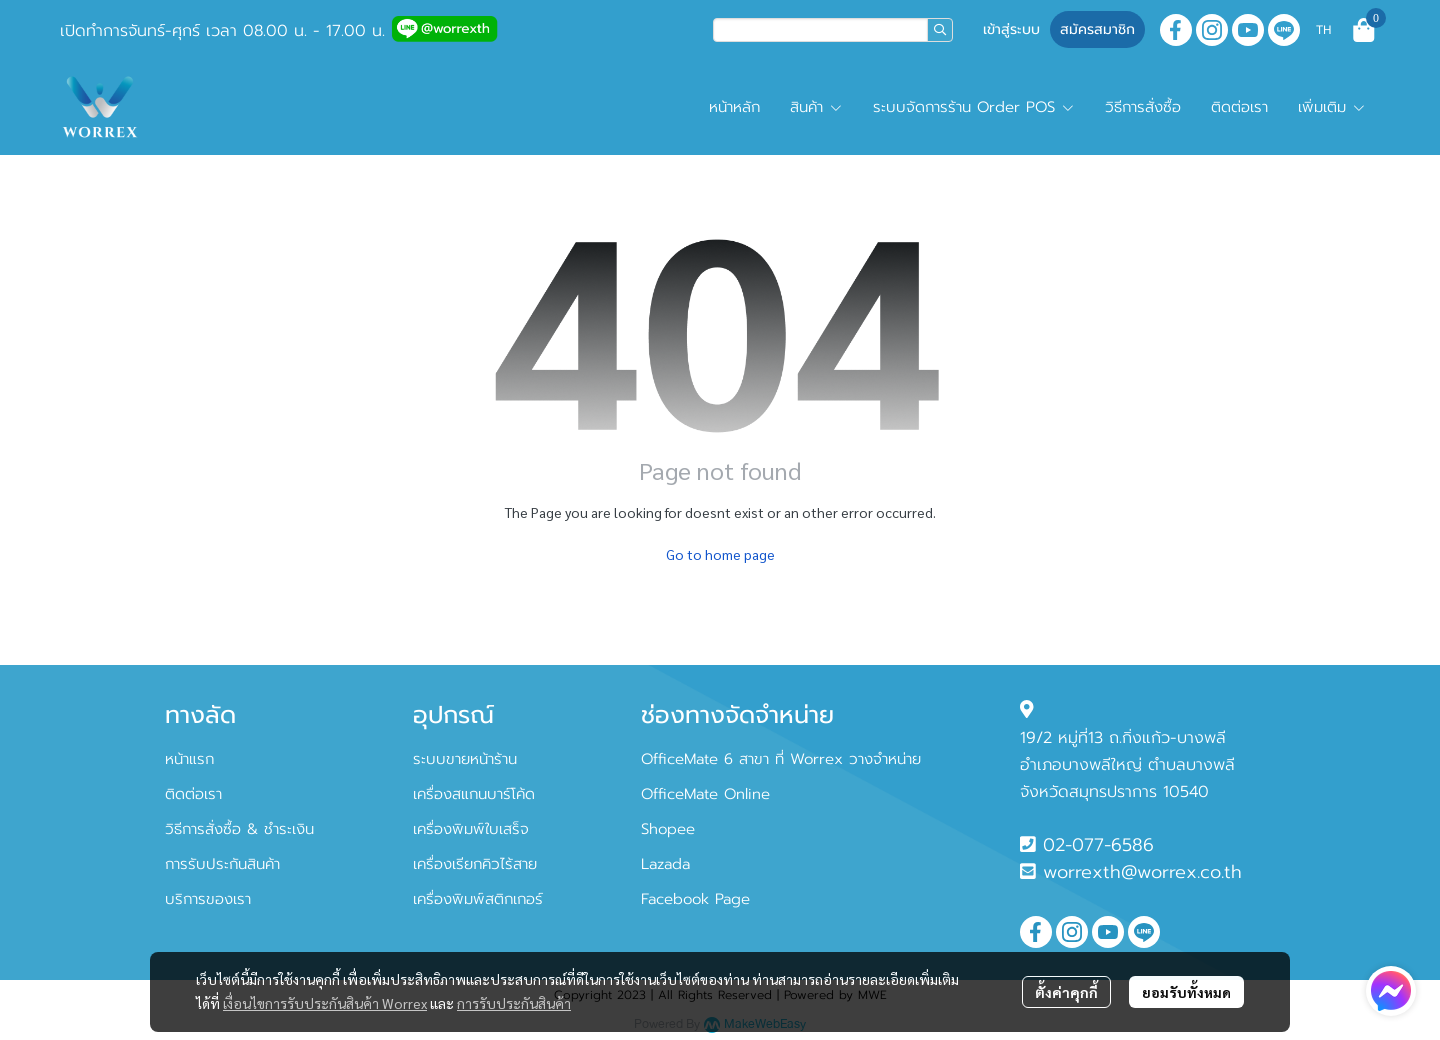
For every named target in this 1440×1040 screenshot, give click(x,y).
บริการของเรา (208, 899)
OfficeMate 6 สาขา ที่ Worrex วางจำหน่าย (781, 759)
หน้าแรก (189, 759)
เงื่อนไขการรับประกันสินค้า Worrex (325, 1003)
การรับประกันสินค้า (514, 1003)
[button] (833, 30)
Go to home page (720, 554)
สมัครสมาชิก (1097, 29)
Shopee (668, 829)
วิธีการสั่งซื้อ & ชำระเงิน (239, 829)
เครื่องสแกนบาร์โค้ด (474, 794)
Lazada (665, 864)
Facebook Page (695, 899)
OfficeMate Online (705, 794)
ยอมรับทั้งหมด (1186, 992)
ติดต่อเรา (193, 794)
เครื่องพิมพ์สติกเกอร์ (478, 899)
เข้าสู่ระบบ (1011, 29)
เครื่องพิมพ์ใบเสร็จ (471, 829)
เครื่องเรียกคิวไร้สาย (475, 864)
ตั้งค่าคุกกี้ (1066, 992)
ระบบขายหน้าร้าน (465, 759)
